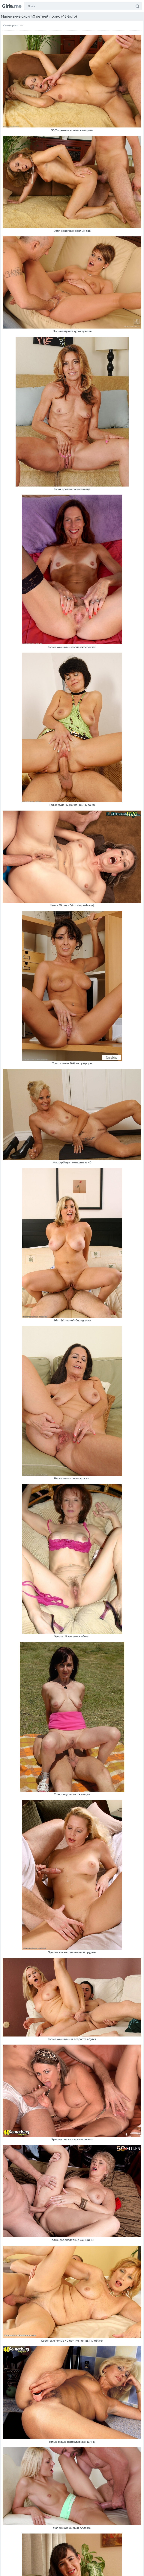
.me (11, 6)
